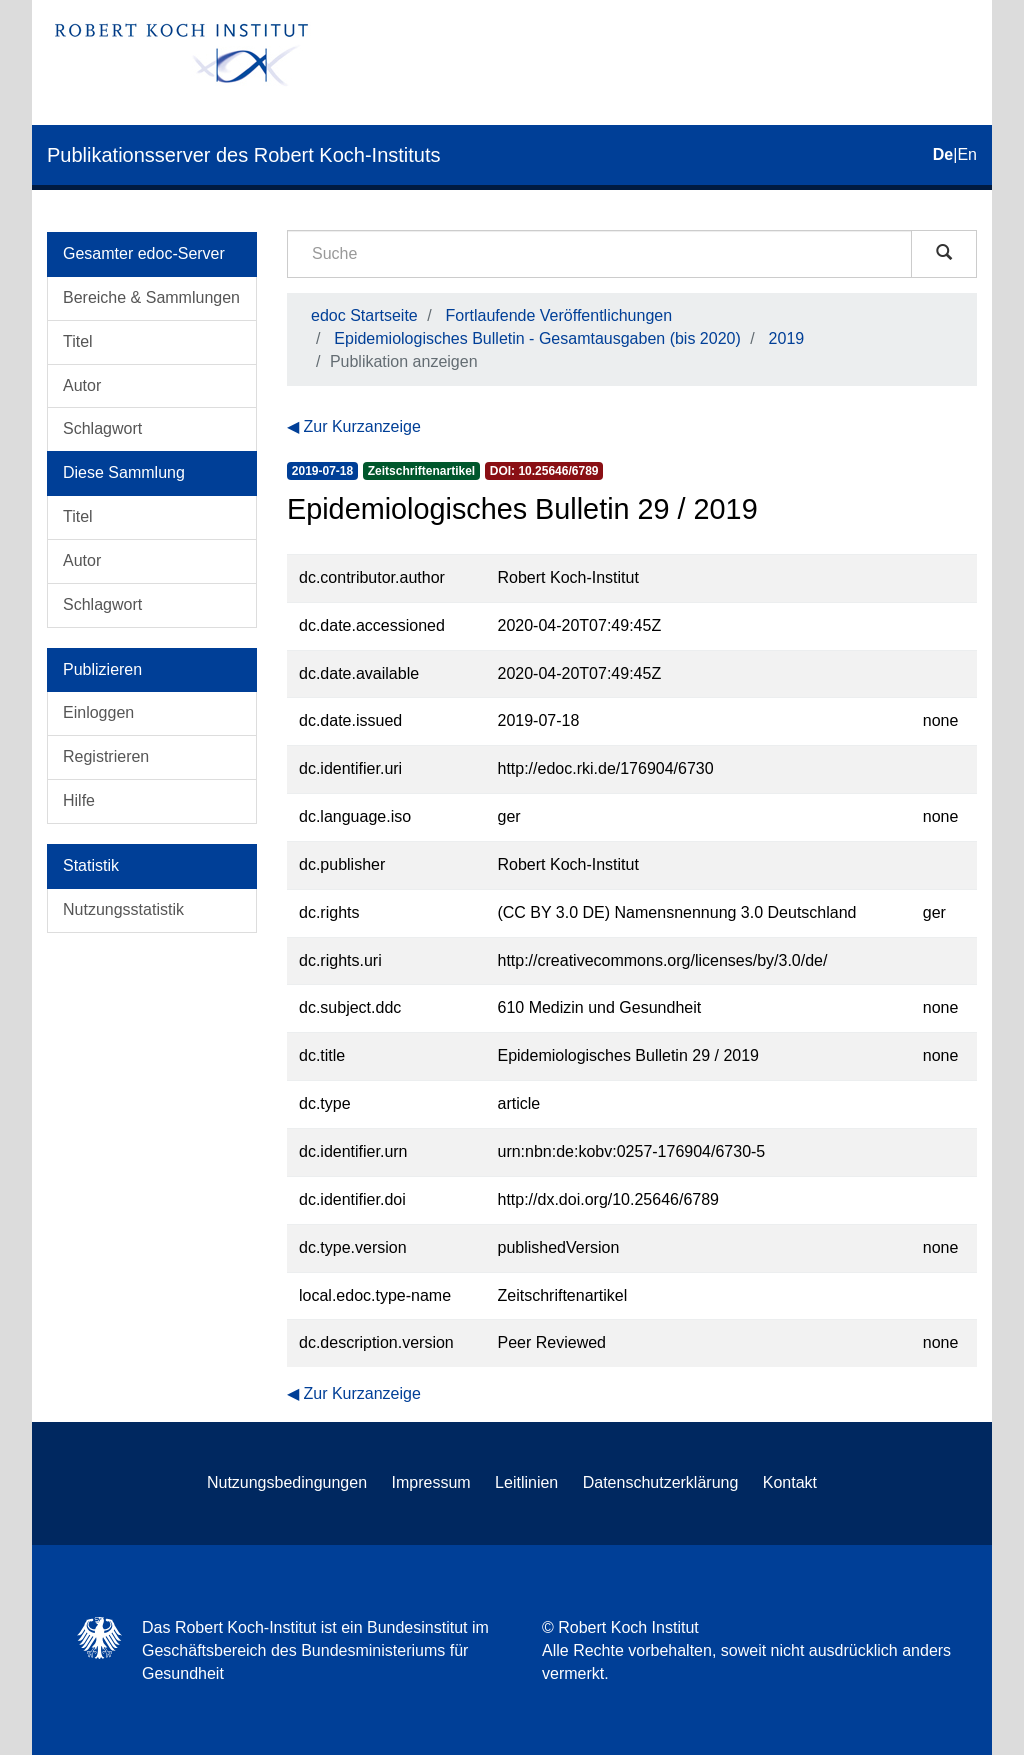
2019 (787, 338)
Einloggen (98, 712)
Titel (78, 341)
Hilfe (79, 800)
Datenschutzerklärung (661, 1482)
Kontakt (790, 1482)
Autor (82, 385)
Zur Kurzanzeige (361, 426)
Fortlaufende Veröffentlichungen (559, 315)
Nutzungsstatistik (123, 909)
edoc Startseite (364, 315)
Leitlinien (526, 1482)
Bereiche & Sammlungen (151, 297)
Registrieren (106, 756)
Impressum (431, 1482)
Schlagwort (102, 428)
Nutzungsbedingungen (287, 1482)
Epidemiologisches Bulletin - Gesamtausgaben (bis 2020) (537, 338)
